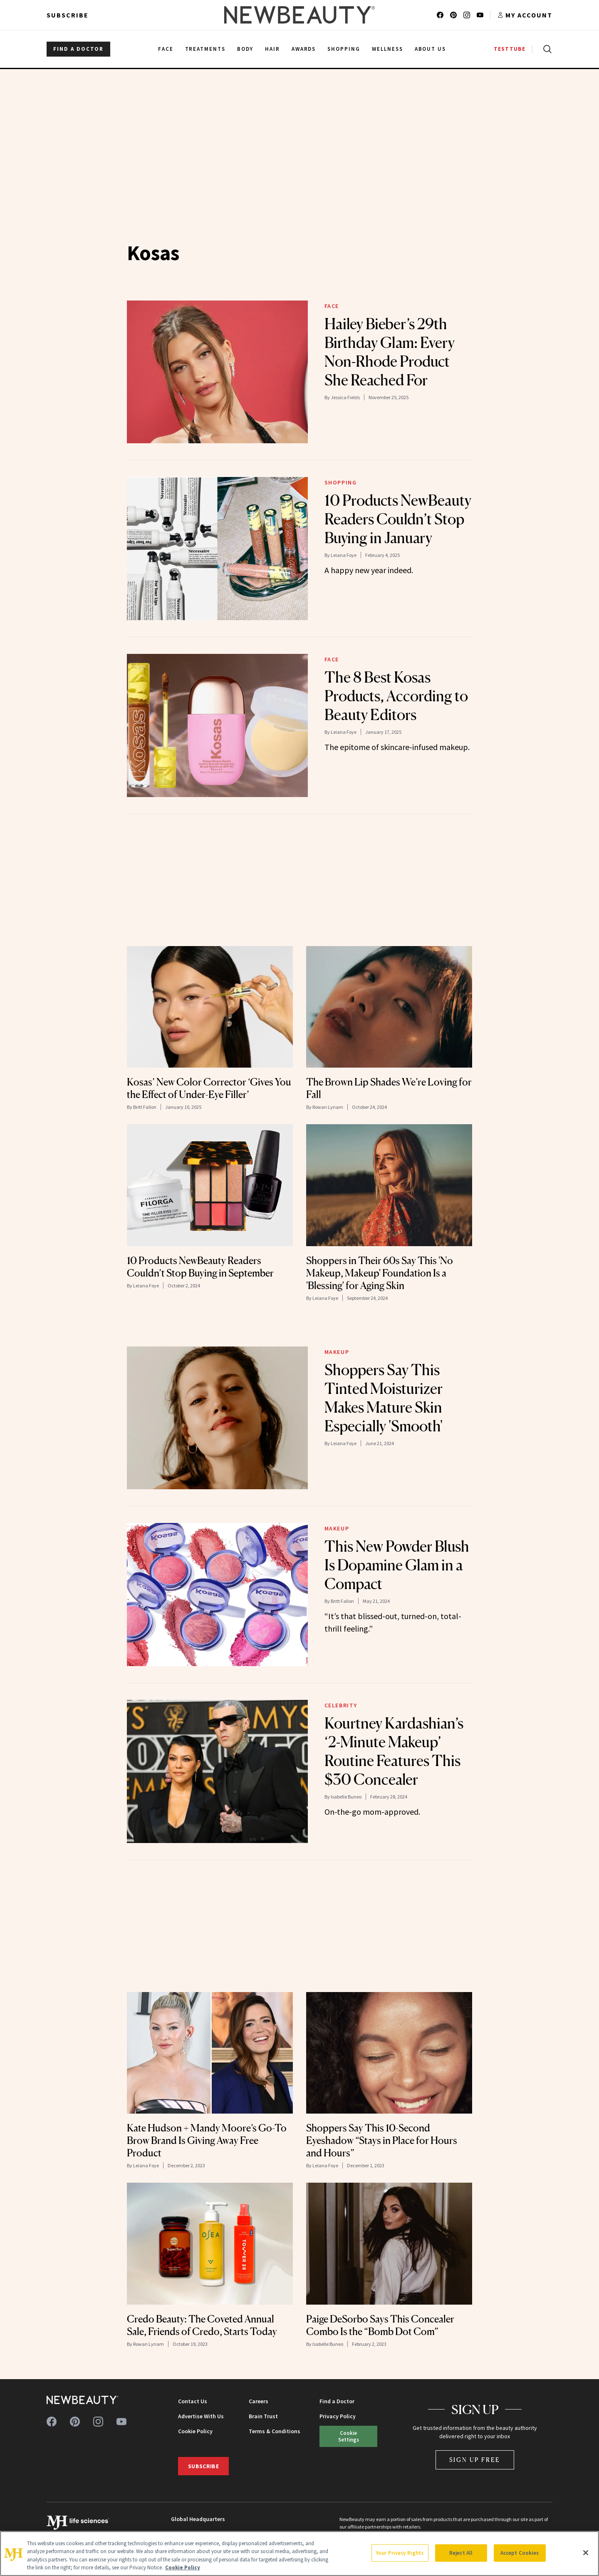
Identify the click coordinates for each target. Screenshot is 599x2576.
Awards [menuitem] (304, 48)
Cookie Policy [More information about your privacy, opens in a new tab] (182, 2567)
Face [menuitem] (165, 48)
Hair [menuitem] (272, 48)
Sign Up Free (475, 2459)
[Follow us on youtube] (480, 15)
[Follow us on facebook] (440, 15)
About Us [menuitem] (430, 48)
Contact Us (192, 2401)
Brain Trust (263, 2416)
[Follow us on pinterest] (453, 15)
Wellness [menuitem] (387, 48)
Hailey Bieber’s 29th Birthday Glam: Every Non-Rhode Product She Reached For (389, 352)
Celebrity (340, 1705)
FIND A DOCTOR (78, 48)
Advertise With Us (201, 2416)
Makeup (336, 1352)
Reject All (461, 2552)
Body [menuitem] (245, 48)
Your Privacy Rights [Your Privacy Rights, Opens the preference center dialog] (399, 2552)
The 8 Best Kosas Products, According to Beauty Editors (396, 696)
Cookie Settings (348, 2435)
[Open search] (545, 49)
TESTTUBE (509, 48)
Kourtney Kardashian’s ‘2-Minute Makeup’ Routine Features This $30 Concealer (393, 1751)
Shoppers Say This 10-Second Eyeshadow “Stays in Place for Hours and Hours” (381, 2140)
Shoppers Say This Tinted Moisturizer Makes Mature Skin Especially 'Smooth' (383, 1398)
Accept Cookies (519, 2552)
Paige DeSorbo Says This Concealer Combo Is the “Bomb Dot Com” (380, 2325)
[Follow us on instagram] (466, 15)
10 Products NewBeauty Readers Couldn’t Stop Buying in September (200, 1266)
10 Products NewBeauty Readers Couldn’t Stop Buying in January (397, 519)
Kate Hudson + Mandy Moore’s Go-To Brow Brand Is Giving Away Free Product (207, 2140)
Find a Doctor (336, 2401)
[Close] (586, 2553)
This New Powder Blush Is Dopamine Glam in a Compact (396, 1565)
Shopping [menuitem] (343, 48)
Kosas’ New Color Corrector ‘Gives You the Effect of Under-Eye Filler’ (209, 1088)
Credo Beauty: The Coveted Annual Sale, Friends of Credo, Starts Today (202, 2325)
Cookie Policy (195, 2431)
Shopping (340, 482)
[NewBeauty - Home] (299, 15)
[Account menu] (524, 15)
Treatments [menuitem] (205, 48)
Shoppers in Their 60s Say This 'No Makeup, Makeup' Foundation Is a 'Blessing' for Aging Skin (379, 1273)
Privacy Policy (337, 2416)
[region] (299, 2553)
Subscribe (68, 15)
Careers (258, 2401)
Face (331, 306)
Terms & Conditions (274, 2431)
